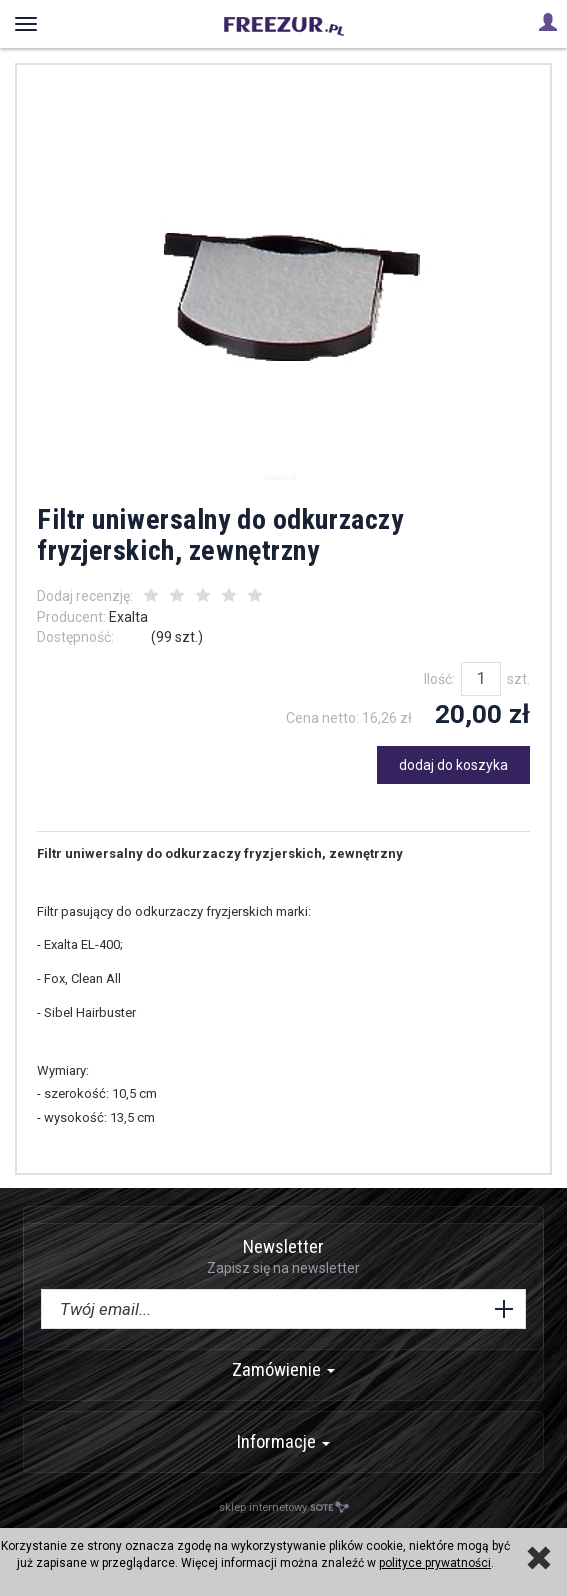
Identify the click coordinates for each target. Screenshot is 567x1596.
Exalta (128, 617)
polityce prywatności (435, 1563)
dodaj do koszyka (453, 765)
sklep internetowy (284, 1507)
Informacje (283, 1441)
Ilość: (439, 679)
